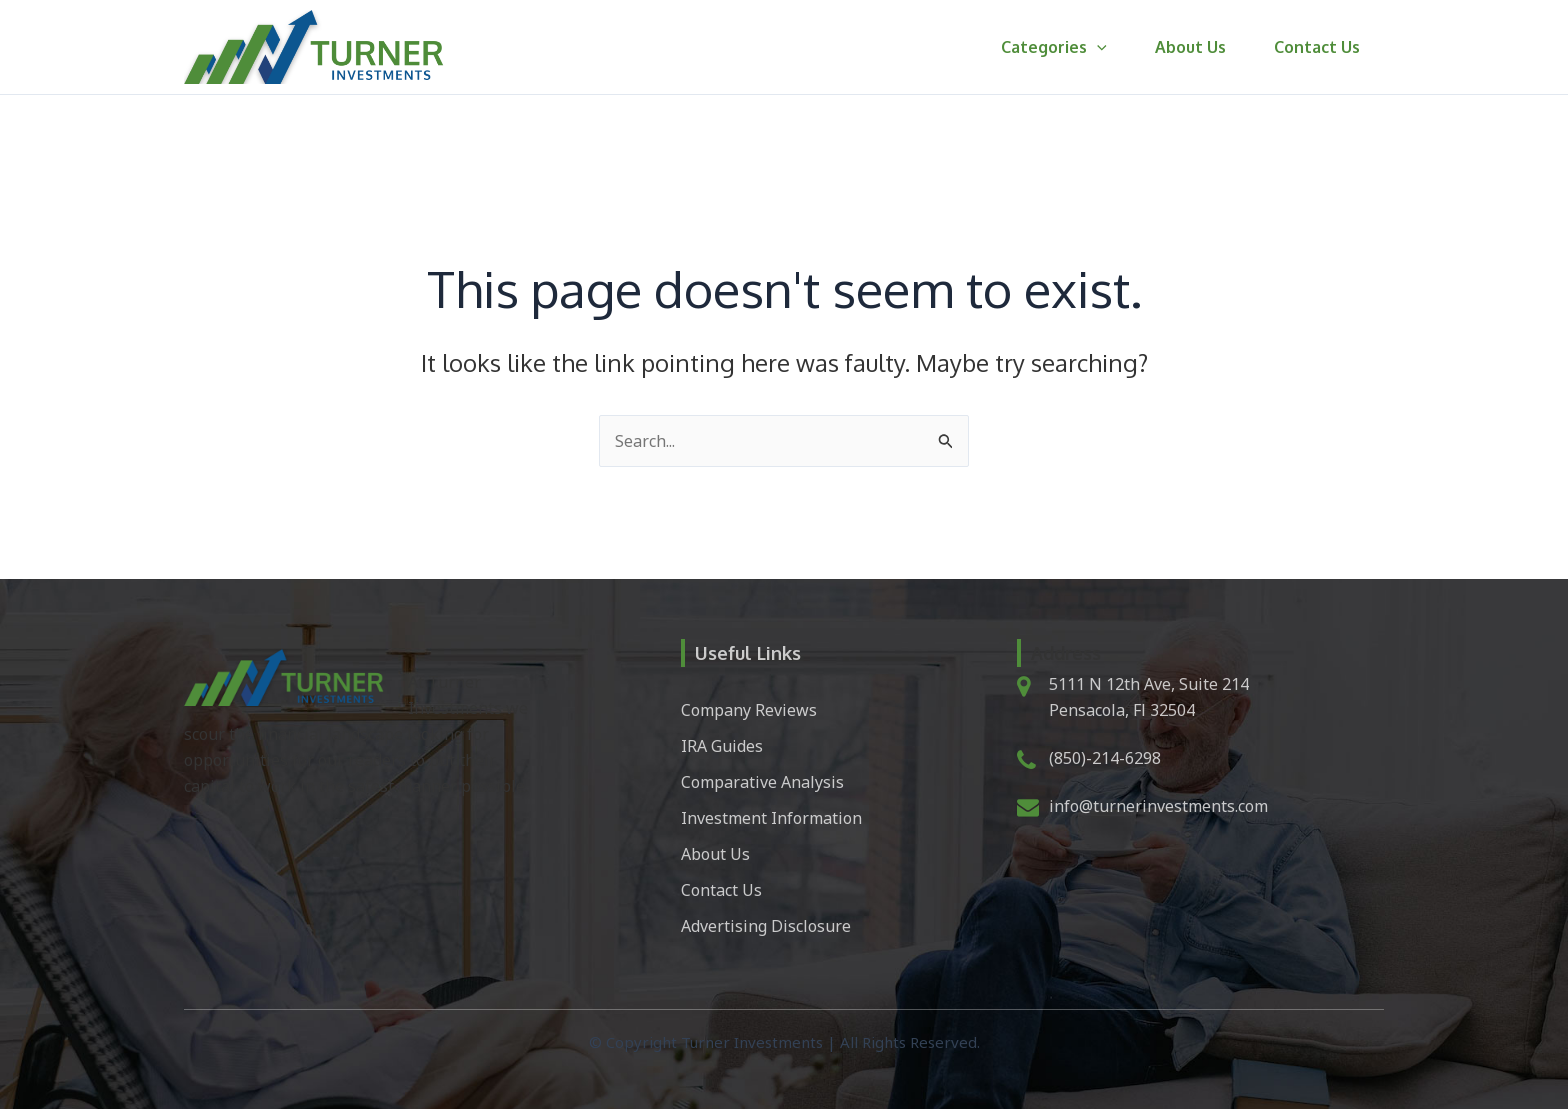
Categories (1054, 47)
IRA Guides (722, 746)
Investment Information (771, 818)
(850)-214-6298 (1105, 758)
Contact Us (1317, 47)
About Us (1190, 47)
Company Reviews (749, 710)
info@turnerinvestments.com (1158, 806)
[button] (1097, 47)
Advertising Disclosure (766, 926)
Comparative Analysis (762, 782)
